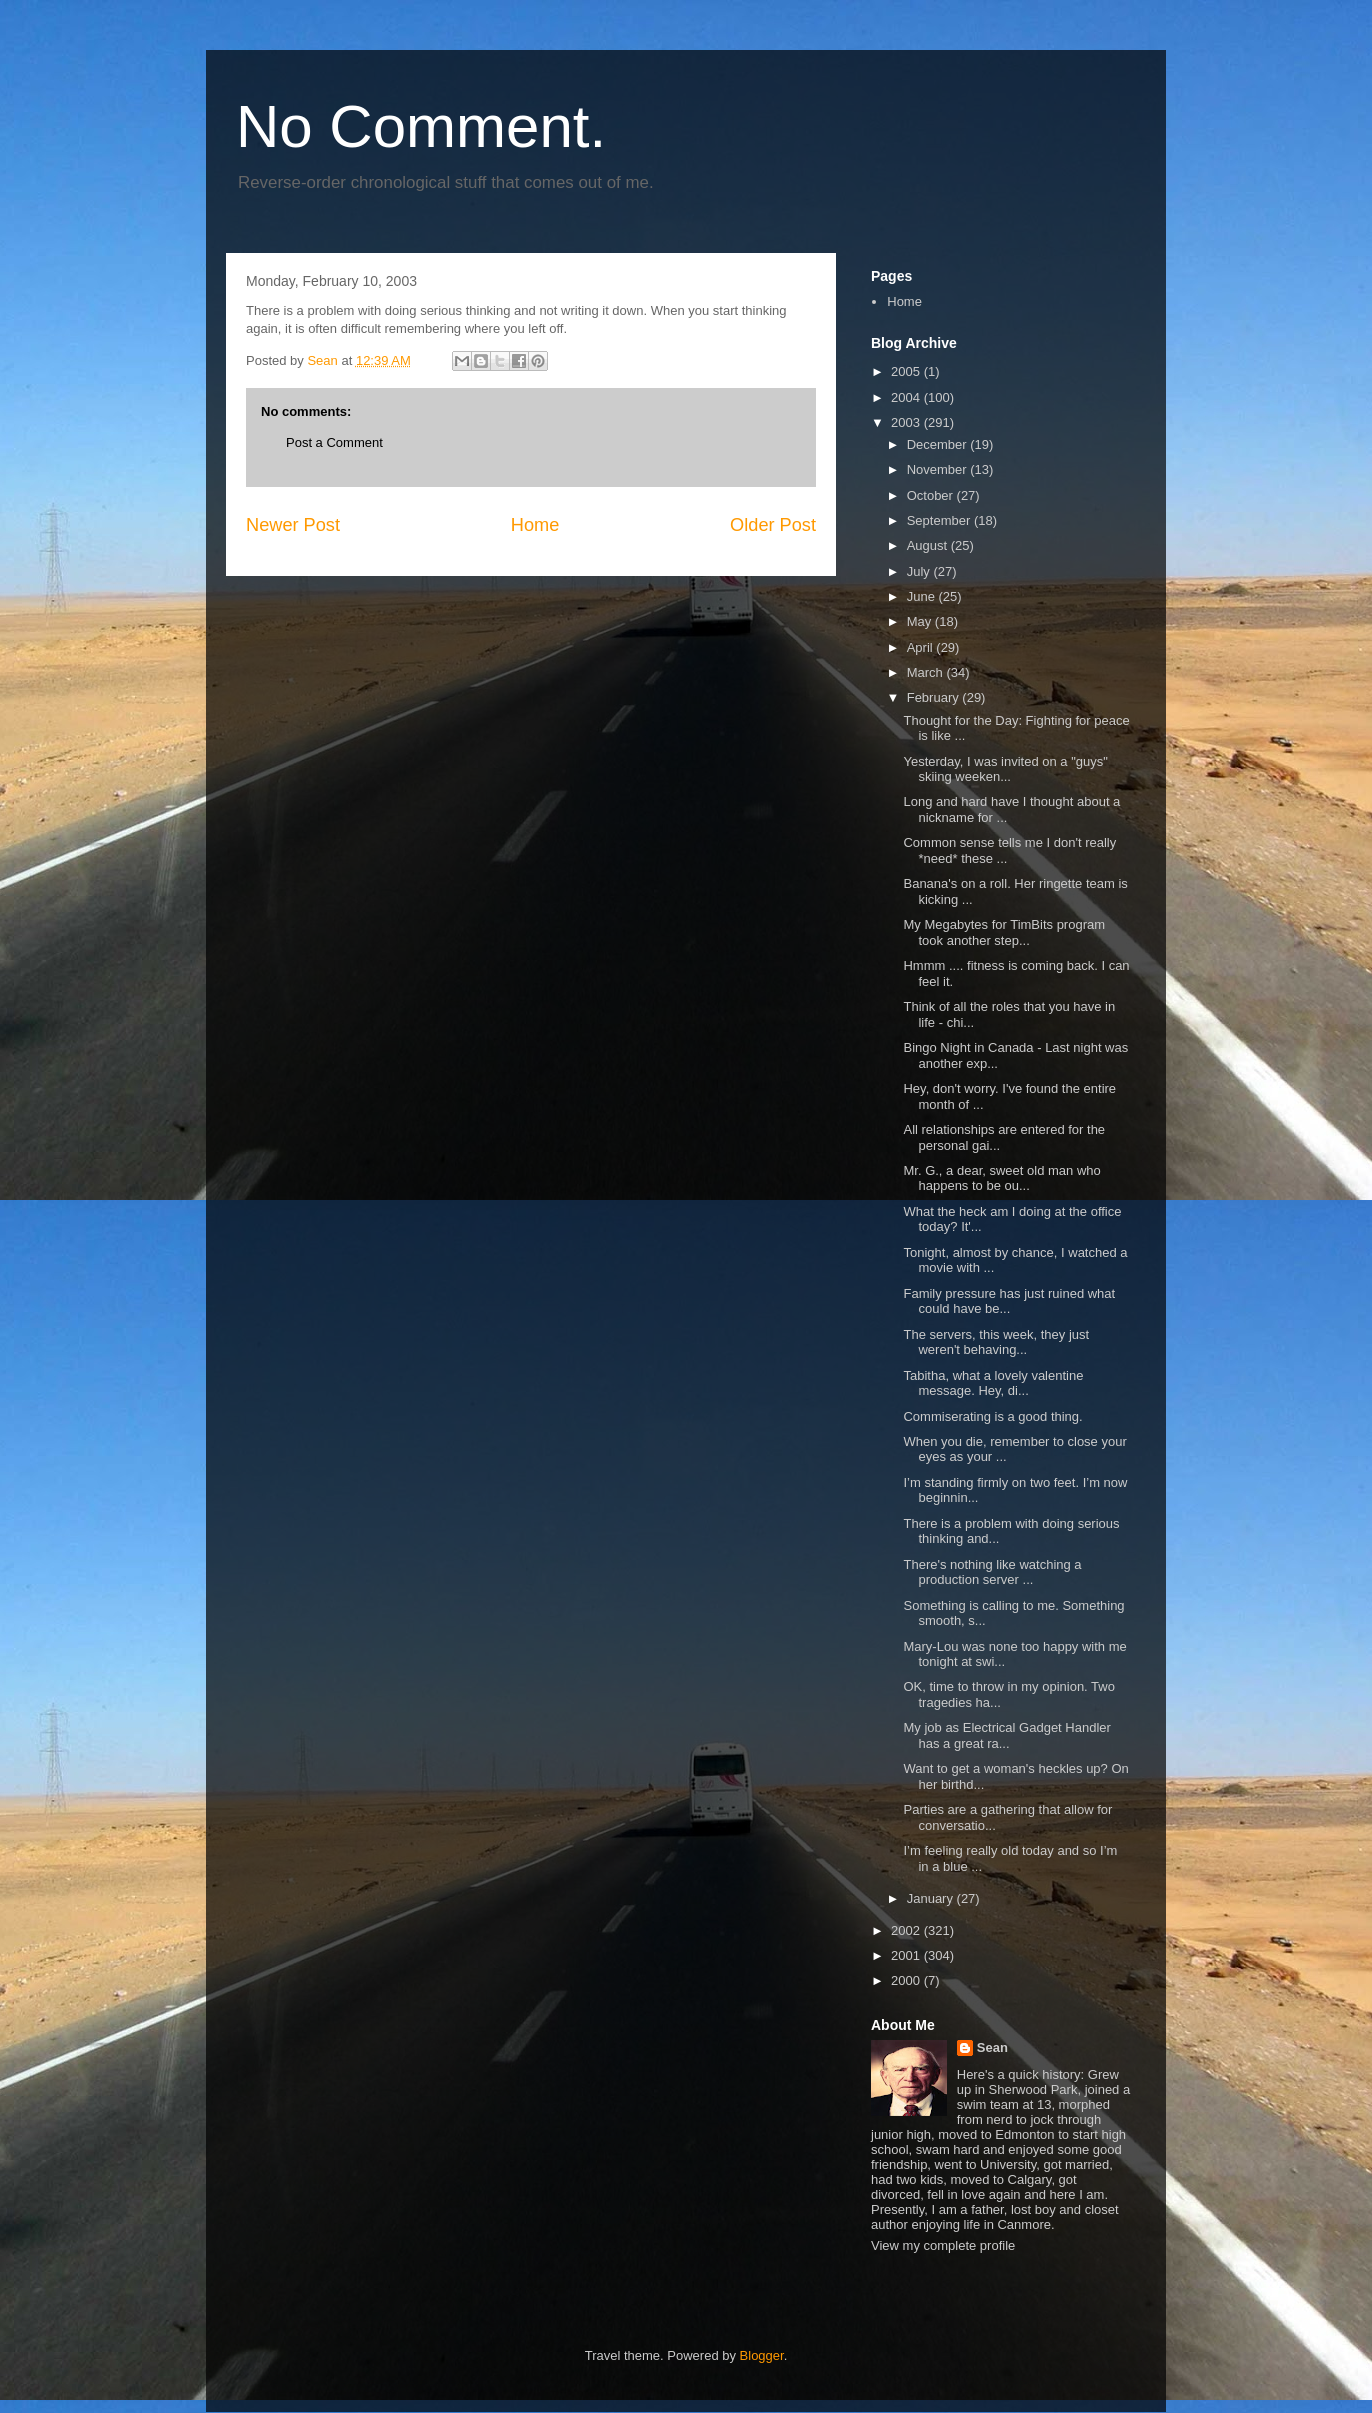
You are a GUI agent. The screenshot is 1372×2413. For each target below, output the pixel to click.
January (932, 1898)
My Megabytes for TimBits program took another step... (1004, 932)
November (939, 469)
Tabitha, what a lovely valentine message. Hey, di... (993, 1383)
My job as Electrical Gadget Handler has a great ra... (1006, 1735)
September (940, 520)
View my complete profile (943, 2245)
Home (535, 525)
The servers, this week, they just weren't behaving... (996, 1342)
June (923, 596)
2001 (907, 1955)
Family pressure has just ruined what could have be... (1009, 1301)
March (927, 672)
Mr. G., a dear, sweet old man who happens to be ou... (1001, 1178)
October (932, 495)
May (921, 621)
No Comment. (421, 126)
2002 (907, 1930)
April (922, 647)
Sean (992, 2047)
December (939, 444)
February (935, 697)
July (920, 571)
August (929, 545)
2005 (907, 371)
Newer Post (293, 525)
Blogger (762, 2355)
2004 (907, 397)
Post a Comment (334, 442)
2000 (907, 1980)
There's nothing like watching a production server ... (992, 1572)
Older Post (773, 525)
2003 (907, 422)
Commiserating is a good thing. (992, 1416)
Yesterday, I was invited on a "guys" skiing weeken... (1005, 769)
